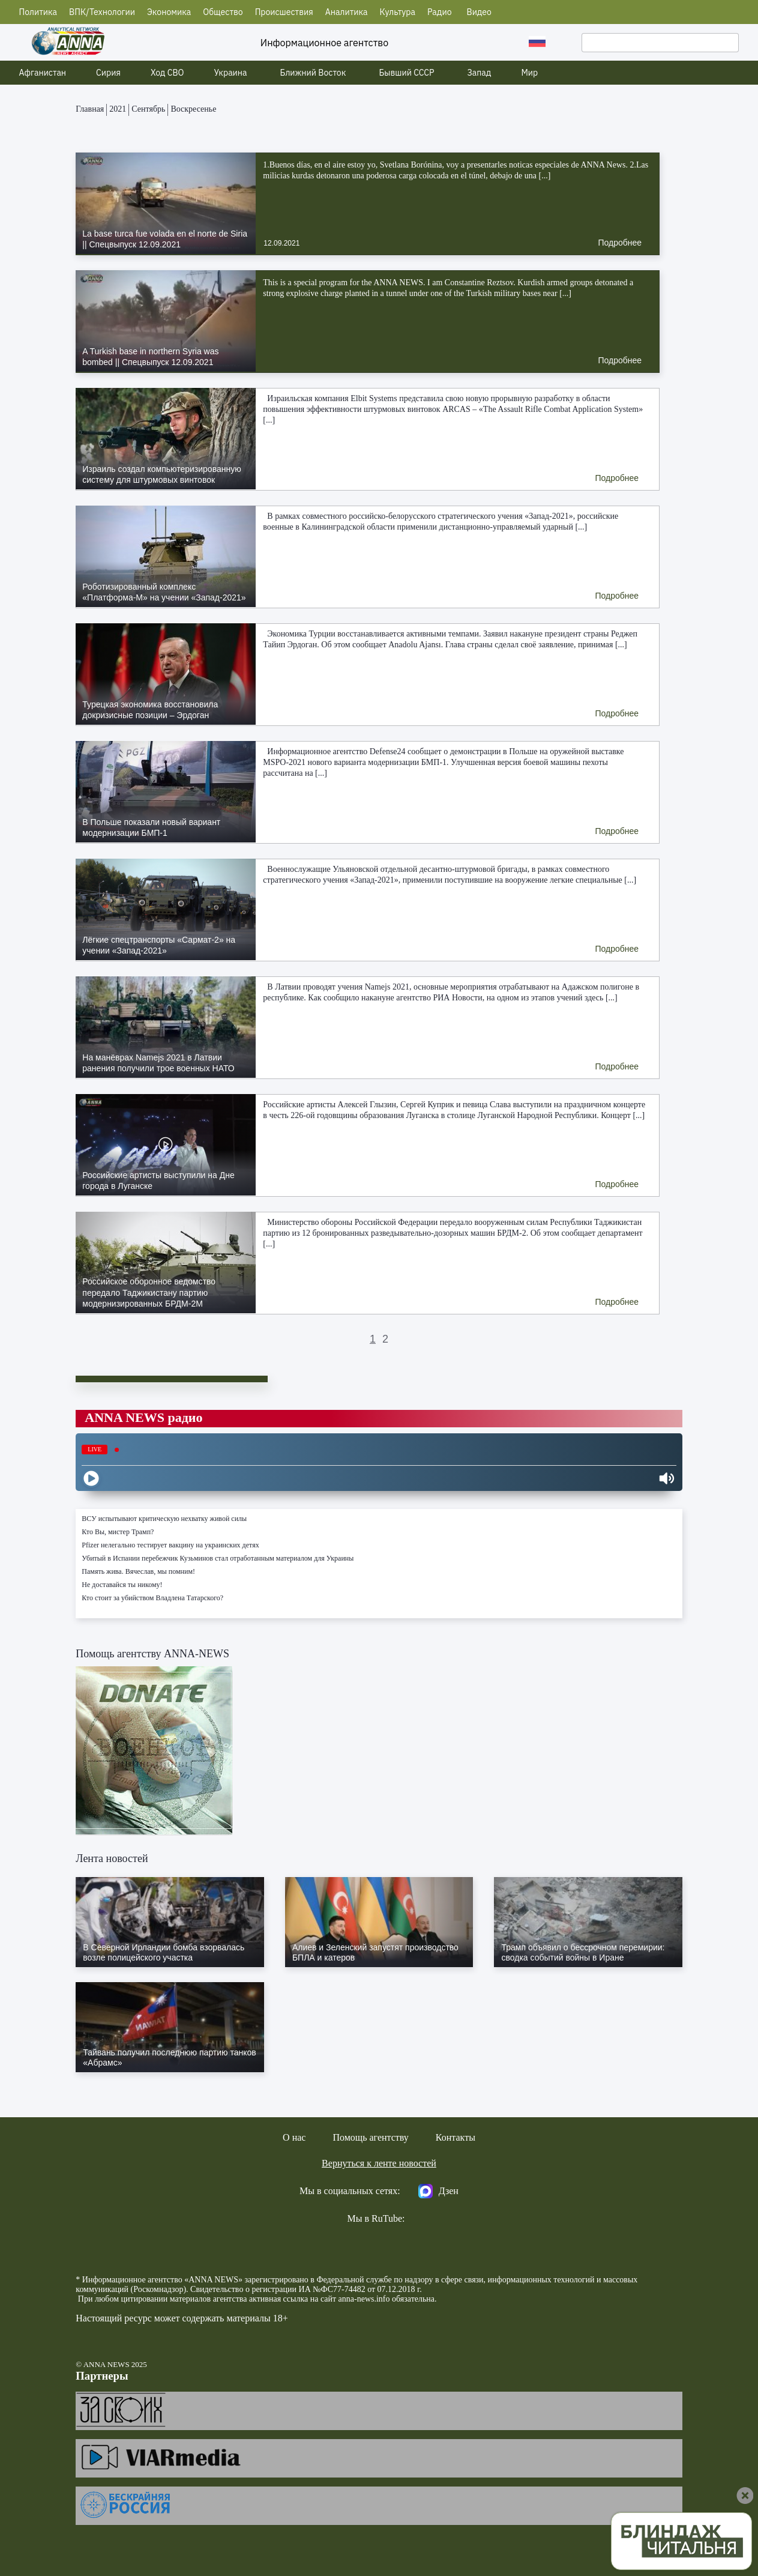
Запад (479, 72)
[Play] (91, 1478)
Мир (529, 72)
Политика (38, 12)
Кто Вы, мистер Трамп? (118, 1531)
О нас (294, 2137)
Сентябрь (148, 108)
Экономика (169, 12)
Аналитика (346, 12)
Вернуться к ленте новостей (379, 2163)
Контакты (455, 2137)
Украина (230, 72)
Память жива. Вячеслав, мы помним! (138, 1571)
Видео (479, 12)
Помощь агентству (370, 2137)
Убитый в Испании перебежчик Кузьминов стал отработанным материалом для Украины (217, 1558)
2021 (117, 108)
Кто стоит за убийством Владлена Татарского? (152, 1597)
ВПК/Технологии (102, 12)
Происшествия (284, 12)
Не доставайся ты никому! (122, 1584)
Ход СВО (167, 72)
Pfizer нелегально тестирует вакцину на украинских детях (170, 1545)
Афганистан (43, 72)
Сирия (108, 72)
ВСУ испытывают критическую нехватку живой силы (164, 1518)
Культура (397, 12)
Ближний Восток (313, 72)
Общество (222, 12)
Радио (439, 12)
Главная (90, 108)
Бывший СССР (406, 72)
